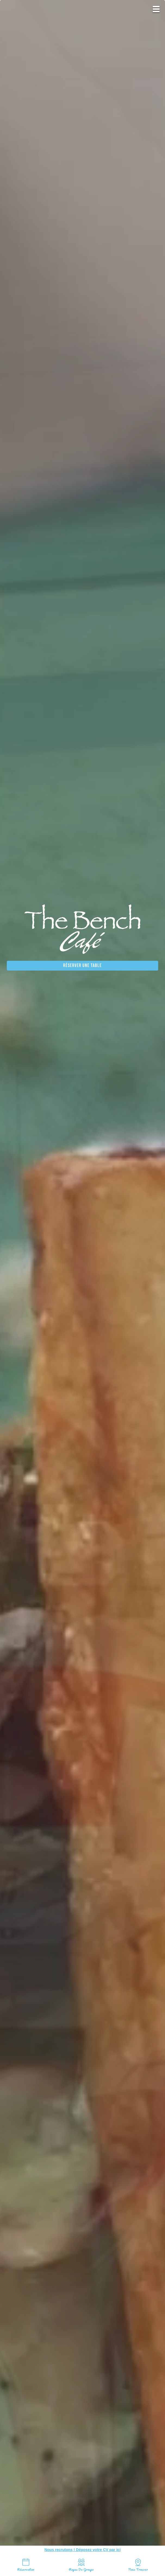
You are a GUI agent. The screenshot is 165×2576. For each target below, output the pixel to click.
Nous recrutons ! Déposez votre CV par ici (82, 2550)
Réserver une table (82, 965)
